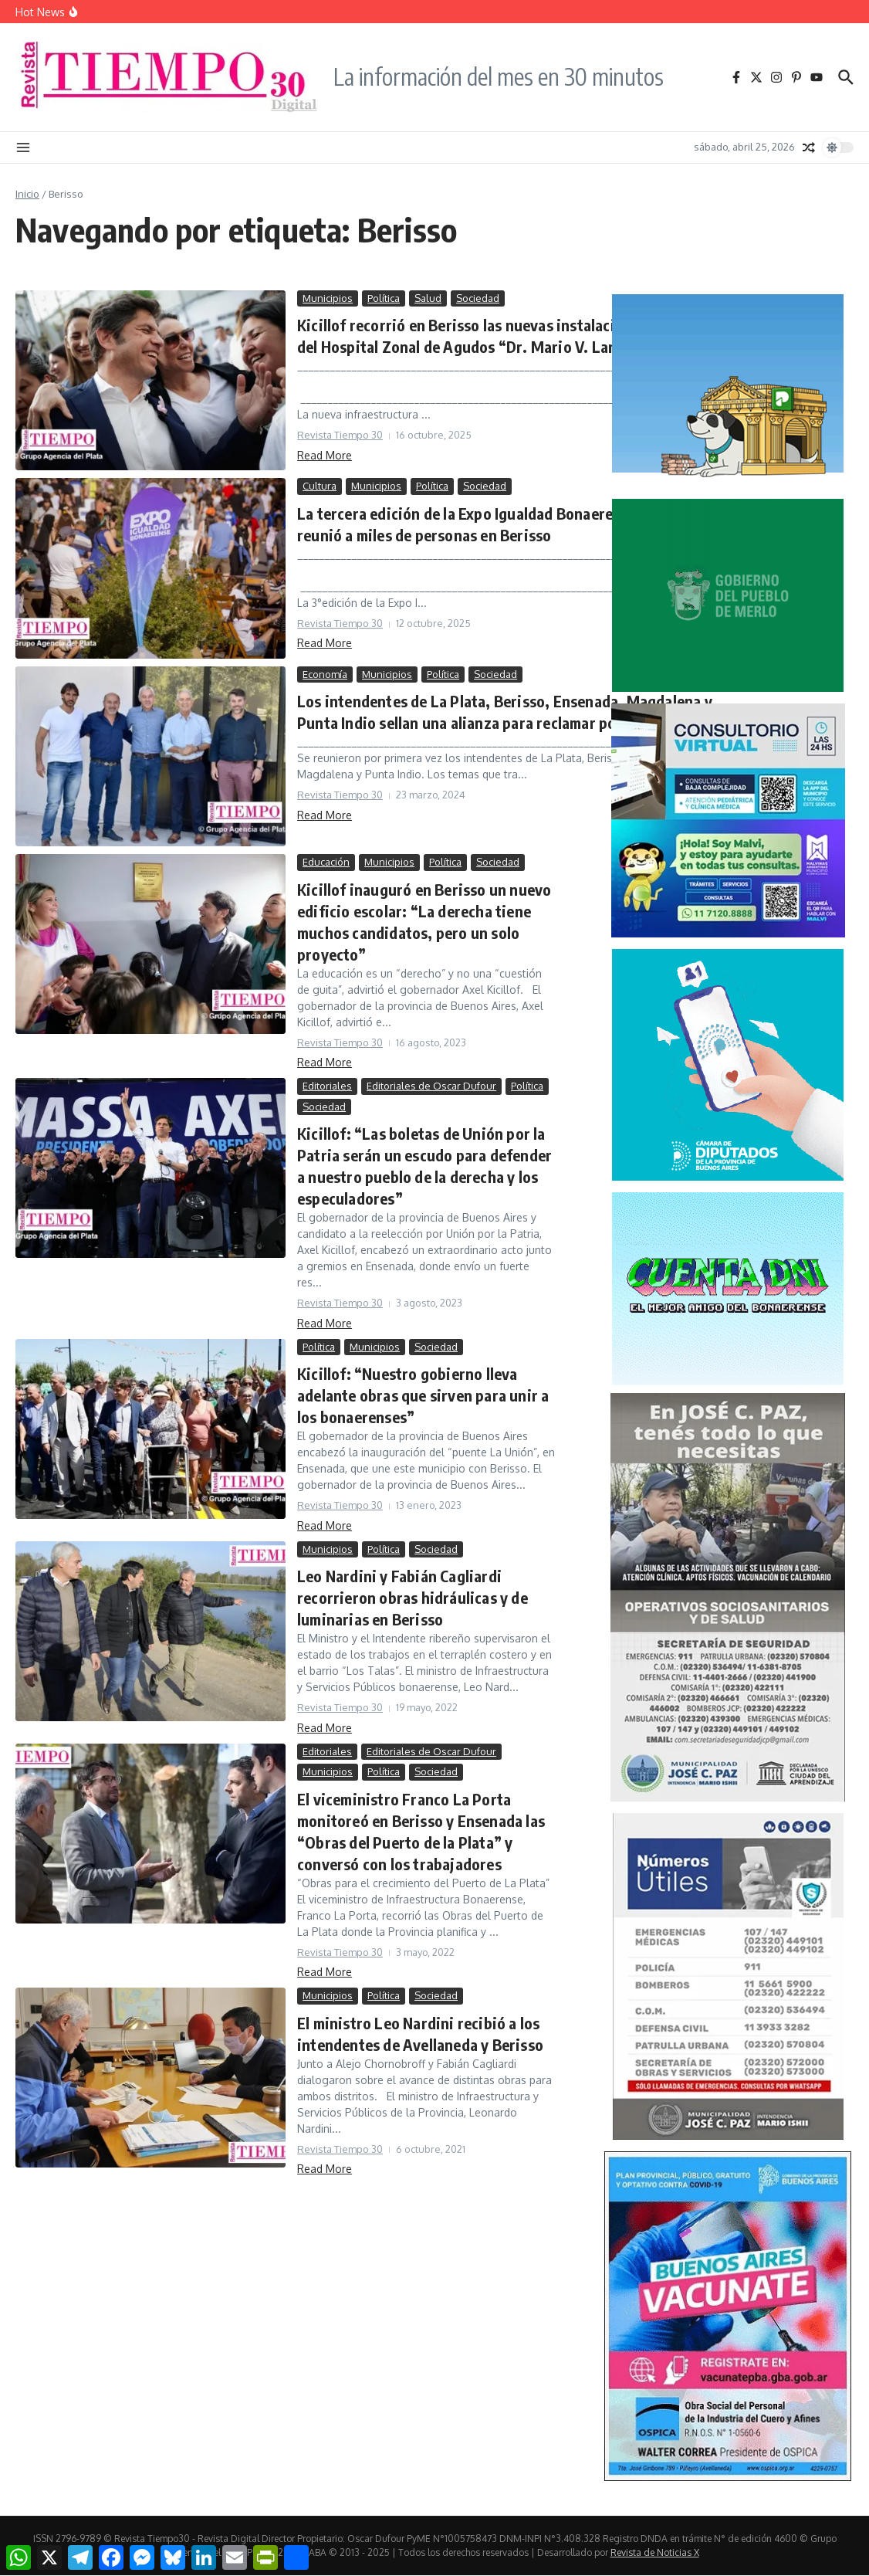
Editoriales (327, 1086)
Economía (325, 674)
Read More (324, 455)
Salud (427, 298)
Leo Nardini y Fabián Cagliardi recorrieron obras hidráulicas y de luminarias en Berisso (412, 1597)
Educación (326, 862)
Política (383, 298)
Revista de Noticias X (654, 2552)
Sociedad (477, 298)
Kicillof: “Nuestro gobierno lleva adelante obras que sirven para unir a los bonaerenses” (423, 1395)
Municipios (328, 298)
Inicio (27, 194)
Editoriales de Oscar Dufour (431, 1086)
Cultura (319, 486)
